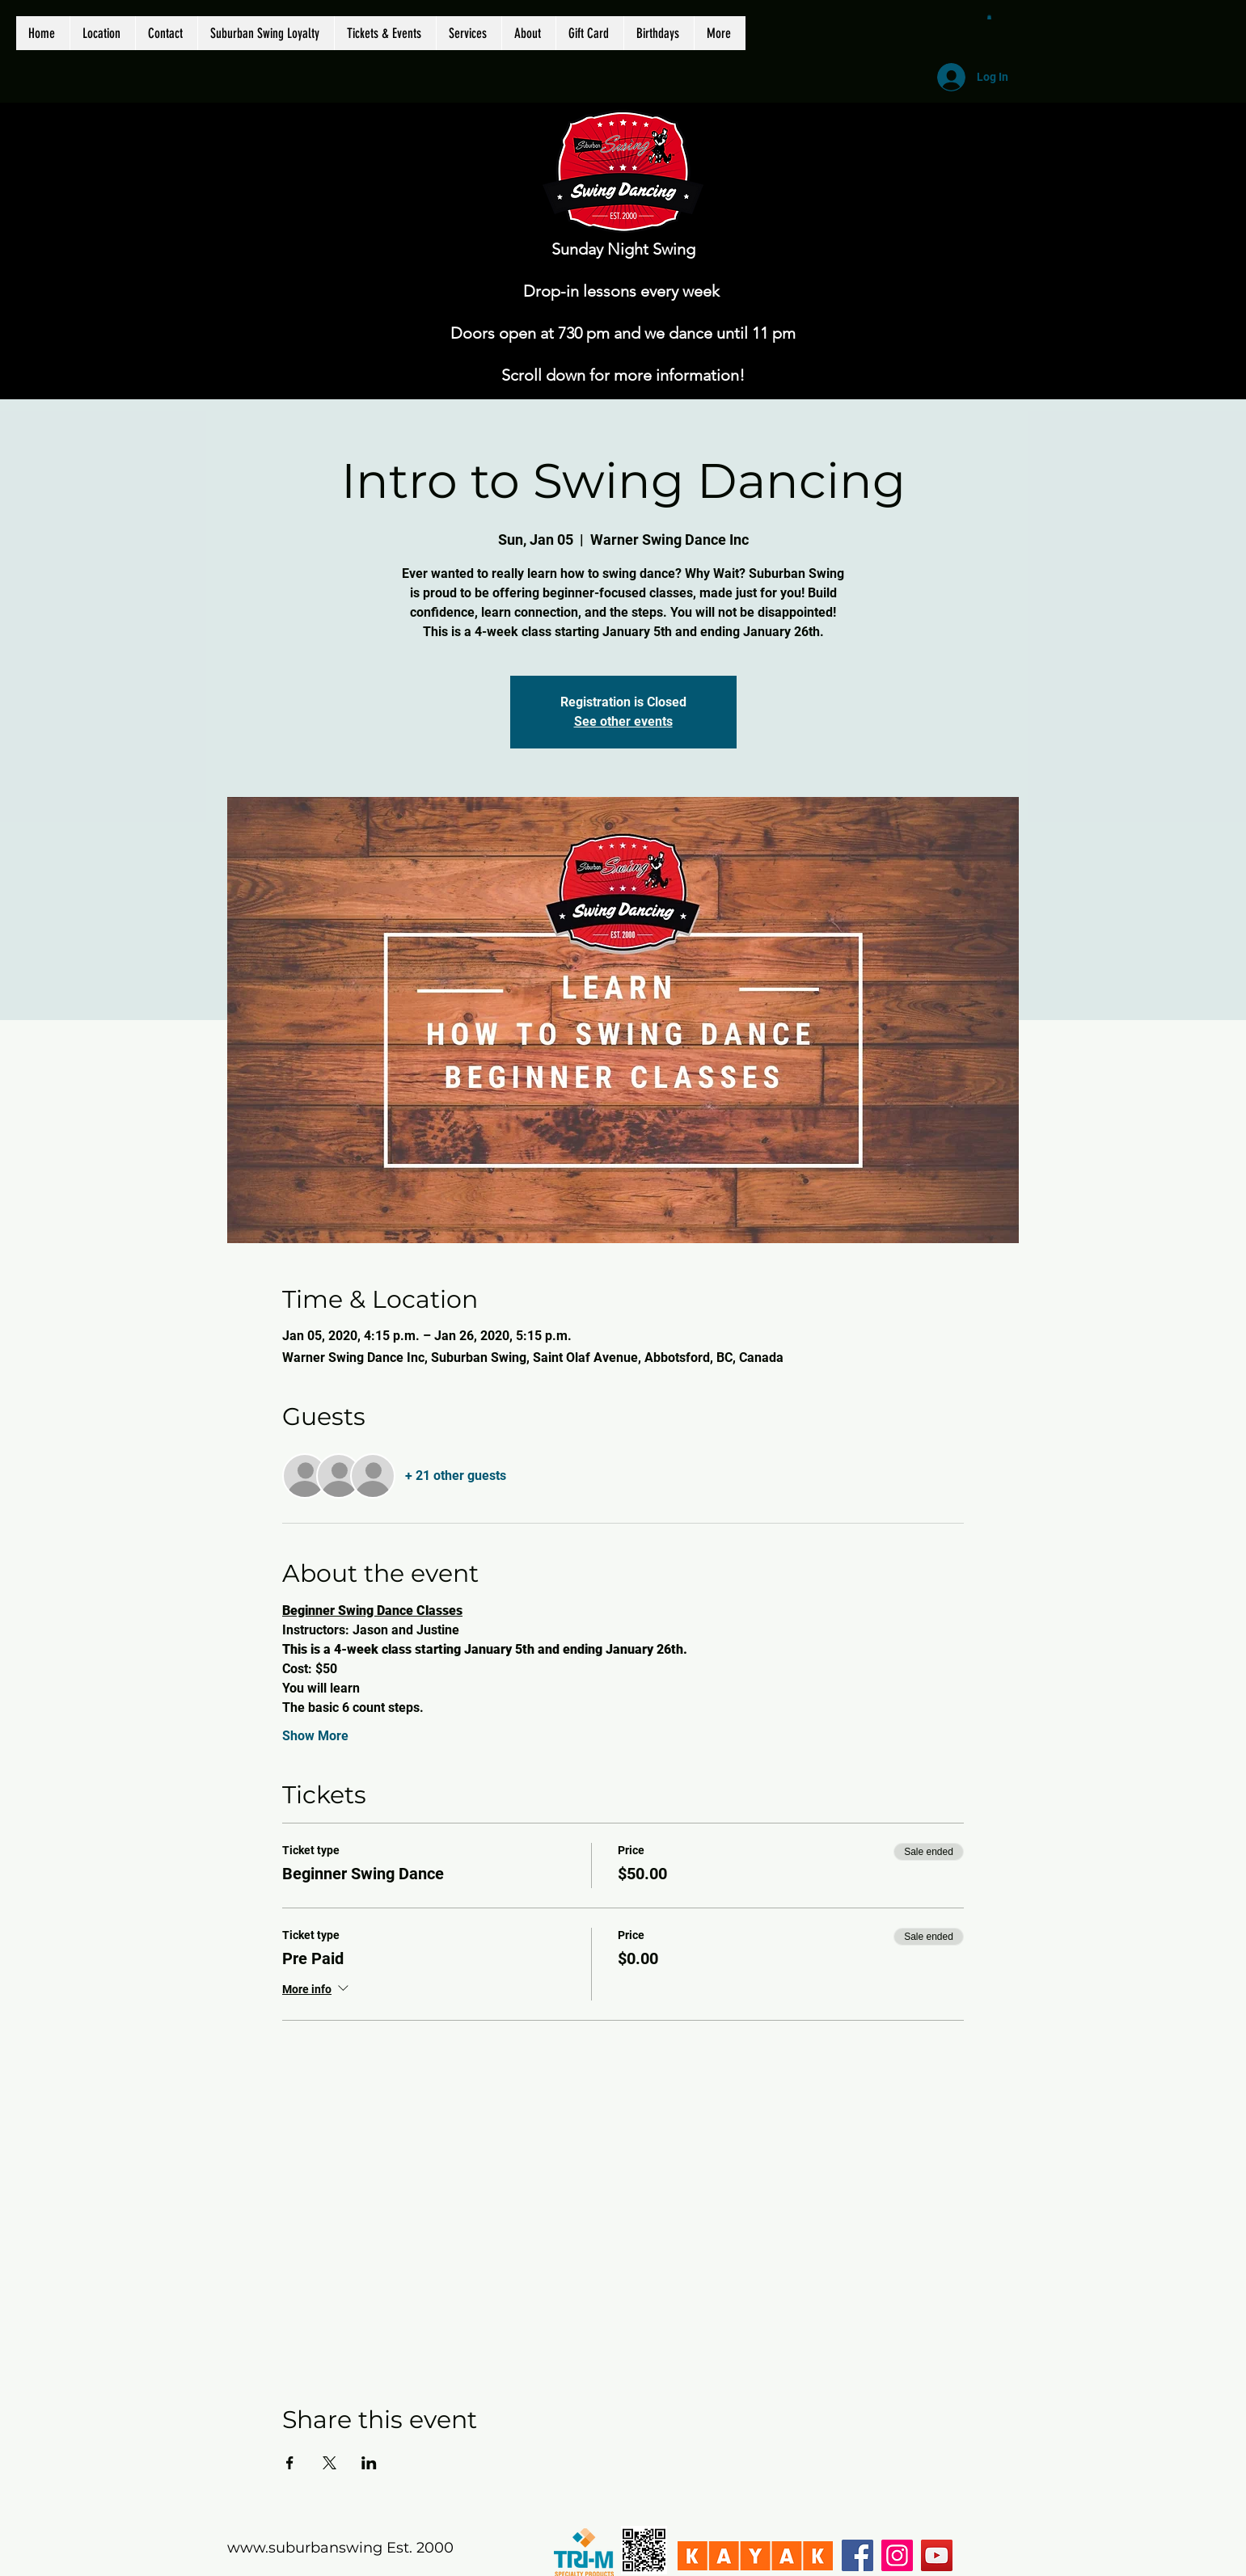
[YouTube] (936, 2555)
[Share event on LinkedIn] (369, 2462)
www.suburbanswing (304, 2548)
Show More (315, 1735)
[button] (989, 17)
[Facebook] (857, 2555)
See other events (623, 721)
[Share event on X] (329, 2462)
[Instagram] (897, 2555)
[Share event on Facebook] (290, 2462)
